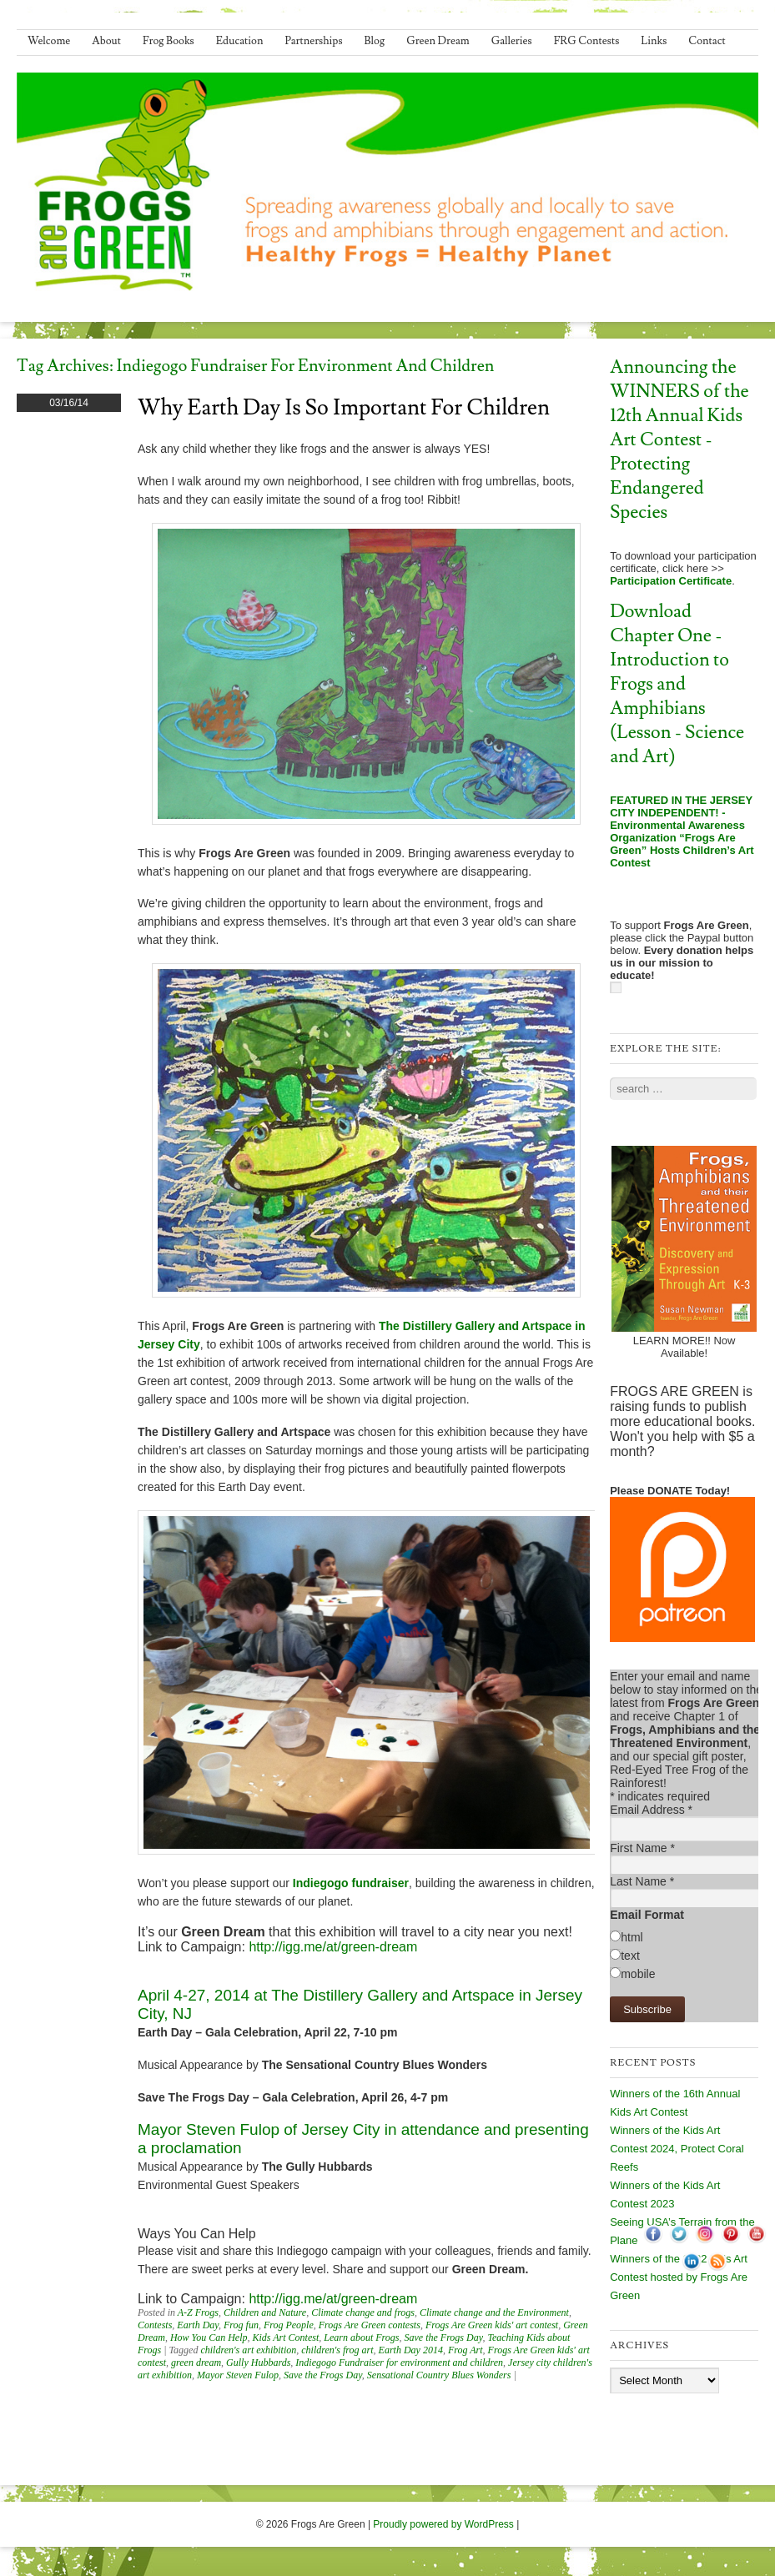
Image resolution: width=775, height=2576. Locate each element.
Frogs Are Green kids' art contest (491, 2325)
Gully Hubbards (258, 2362)
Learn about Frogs (361, 2337)
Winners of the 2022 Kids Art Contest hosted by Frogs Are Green (678, 2277)
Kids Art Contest (285, 2337)
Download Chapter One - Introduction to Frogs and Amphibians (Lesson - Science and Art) (677, 684)
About (106, 41)
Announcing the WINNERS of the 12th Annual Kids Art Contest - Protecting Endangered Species (679, 440)
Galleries (511, 41)
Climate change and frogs (363, 2312)
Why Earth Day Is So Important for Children (344, 408)
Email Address (651, 1809)
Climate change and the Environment (494, 2312)
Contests (155, 2325)
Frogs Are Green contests (369, 2325)
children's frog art (337, 2350)
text (630, 1955)
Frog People (289, 2325)
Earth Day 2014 (411, 2350)
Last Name (642, 1881)
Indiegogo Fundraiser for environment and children (399, 2362)
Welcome (49, 41)
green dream (196, 2362)
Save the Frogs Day (444, 2337)
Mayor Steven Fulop (238, 2375)
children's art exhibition (248, 2350)
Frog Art (465, 2350)
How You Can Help (209, 2337)
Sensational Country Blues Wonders (439, 2375)
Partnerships (313, 41)
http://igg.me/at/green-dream (333, 1947)
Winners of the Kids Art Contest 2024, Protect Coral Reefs (676, 2148)
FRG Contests (587, 41)
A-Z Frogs (198, 2312)
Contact (706, 41)
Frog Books (168, 41)
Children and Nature (265, 2312)
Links (654, 41)
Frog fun (241, 2325)
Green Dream (438, 41)
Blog (375, 41)
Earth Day (198, 2325)
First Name (642, 1848)
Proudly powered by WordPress (443, 2524)
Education (240, 41)
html (631, 1937)
